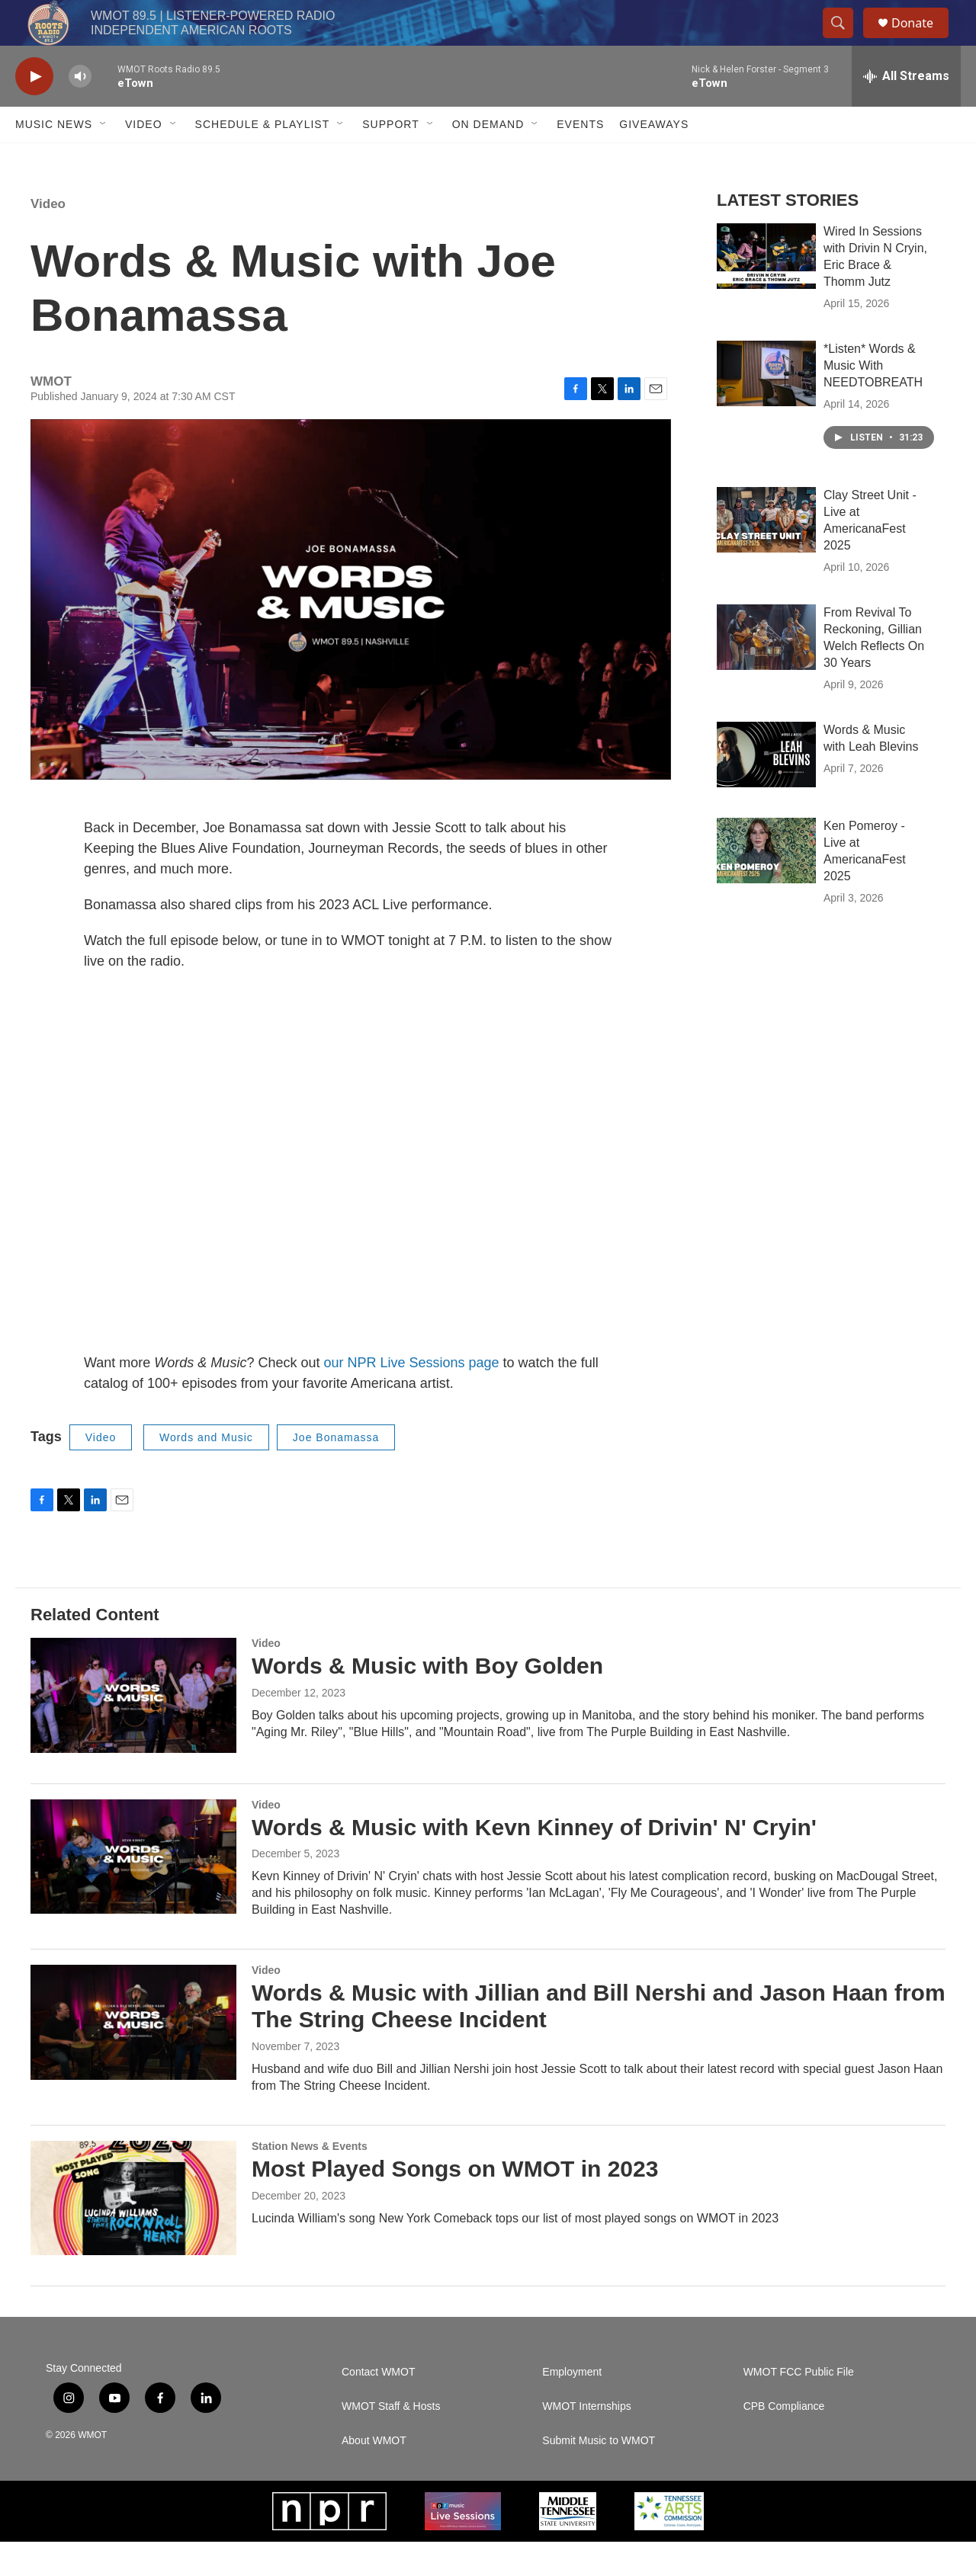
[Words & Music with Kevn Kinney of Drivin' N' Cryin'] (133, 1891)
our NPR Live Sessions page (411, 1397)
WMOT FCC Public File (798, 2406)
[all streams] (906, 110)
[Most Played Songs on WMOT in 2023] (133, 2232)
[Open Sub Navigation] (104, 158)
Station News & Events (310, 2180)
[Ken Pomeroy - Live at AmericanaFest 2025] (766, 885)
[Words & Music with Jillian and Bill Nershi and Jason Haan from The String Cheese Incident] (133, 2056)
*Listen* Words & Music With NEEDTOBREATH (873, 399)
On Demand (488, 158)
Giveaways (654, 158)
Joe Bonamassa (336, 1472)
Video (143, 158)
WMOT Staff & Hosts (391, 2440)
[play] (34, 111)
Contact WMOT (378, 2406)
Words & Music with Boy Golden (427, 1700)
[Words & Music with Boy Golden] (133, 1729)
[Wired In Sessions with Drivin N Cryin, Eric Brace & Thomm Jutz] (766, 290)
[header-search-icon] (845, 40)
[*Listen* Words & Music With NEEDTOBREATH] (766, 408)
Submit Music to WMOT (598, 2475)
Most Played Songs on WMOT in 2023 (455, 2203)
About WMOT (374, 2475)
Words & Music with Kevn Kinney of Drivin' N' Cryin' (534, 1861)
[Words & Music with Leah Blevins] (766, 789)
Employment (572, 2406)
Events (580, 158)
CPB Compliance (784, 2440)
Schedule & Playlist (262, 158)
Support (390, 158)
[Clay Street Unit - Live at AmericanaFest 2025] (766, 554)
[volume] (80, 111)
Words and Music (206, 1472)
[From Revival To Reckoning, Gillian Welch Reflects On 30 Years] (766, 671)
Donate (922, 40)
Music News (53, 158)
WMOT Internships (586, 2440)
